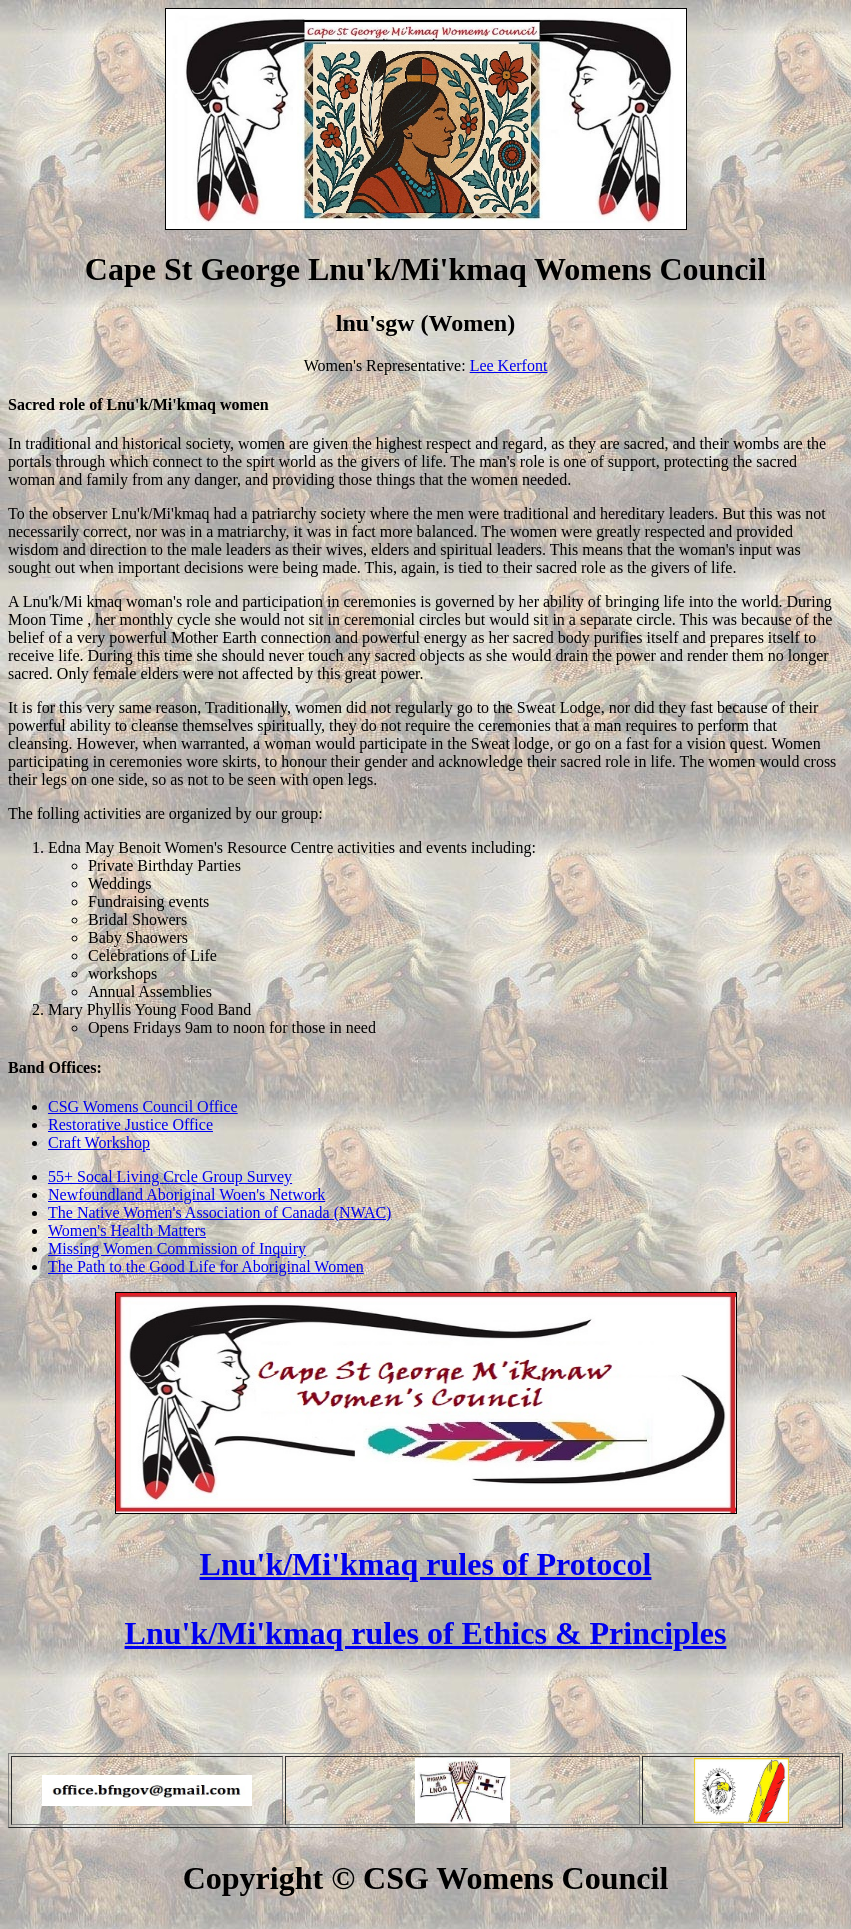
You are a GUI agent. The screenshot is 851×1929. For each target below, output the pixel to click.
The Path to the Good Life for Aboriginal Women (206, 1266)
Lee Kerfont (509, 365)
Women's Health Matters (127, 1230)
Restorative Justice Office (130, 1124)
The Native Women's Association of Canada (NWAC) (219, 1212)
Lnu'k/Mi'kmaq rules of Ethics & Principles (426, 1633)
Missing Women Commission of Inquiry (177, 1248)
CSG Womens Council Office (143, 1106)
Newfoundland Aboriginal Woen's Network (186, 1194)
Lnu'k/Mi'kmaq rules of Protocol (426, 1564)
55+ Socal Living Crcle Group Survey (170, 1176)
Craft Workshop (99, 1142)
